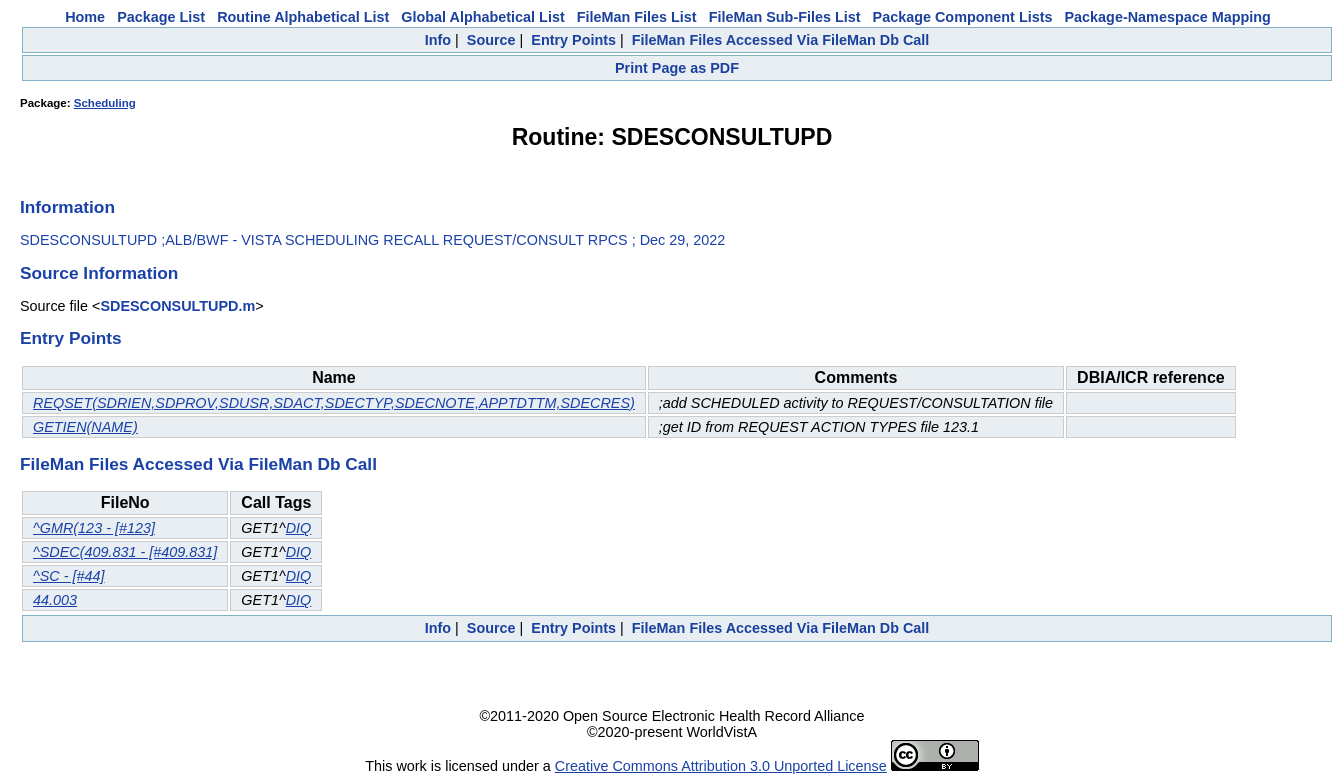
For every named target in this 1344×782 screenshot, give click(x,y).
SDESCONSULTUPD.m (177, 306)
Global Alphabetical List (482, 17)
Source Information (99, 273)
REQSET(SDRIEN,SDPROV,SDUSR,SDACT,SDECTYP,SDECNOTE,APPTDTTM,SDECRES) (334, 403)
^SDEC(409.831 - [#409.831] (125, 552)
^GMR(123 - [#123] (94, 528)
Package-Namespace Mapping (1168, 17)
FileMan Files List (637, 17)
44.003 (55, 600)
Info (438, 40)
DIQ (299, 528)
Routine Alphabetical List (303, 17)
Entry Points (573, 40)
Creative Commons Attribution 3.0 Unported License (721, 766)
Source (491, 40)
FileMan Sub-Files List (785, 17)
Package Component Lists (963, 17)
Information (67, 207)
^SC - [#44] (69, 576)
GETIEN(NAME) (85, 427)
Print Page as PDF (677, 68)
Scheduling (105, 103)
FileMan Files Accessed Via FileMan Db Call (781, 40)
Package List (161, 17)
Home (85, 17)
